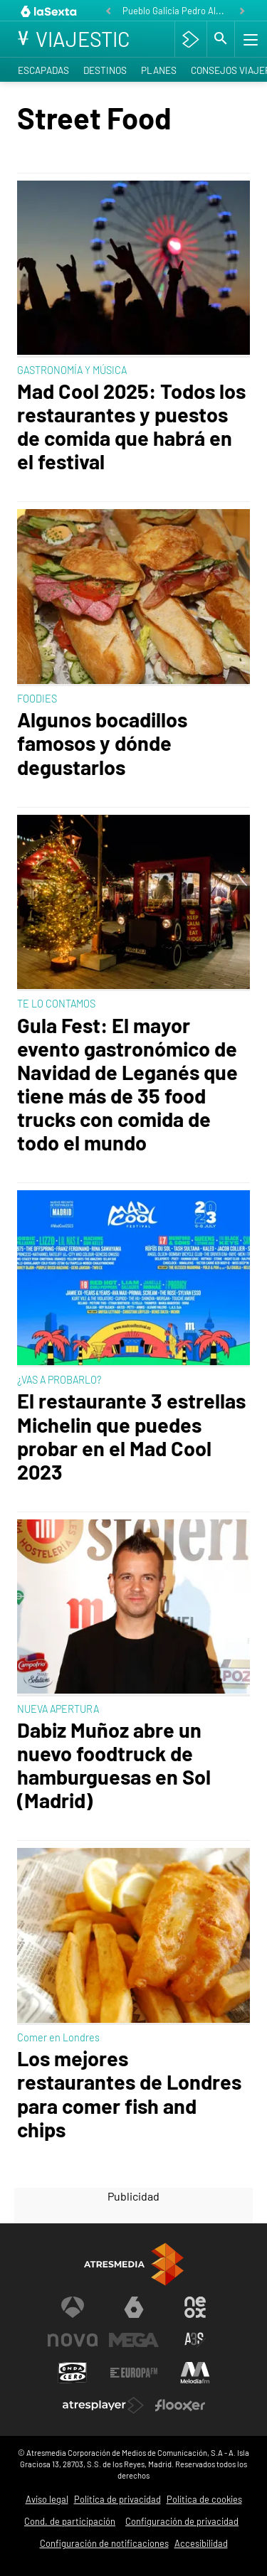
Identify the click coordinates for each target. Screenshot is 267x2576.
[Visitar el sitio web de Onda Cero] (73, 2372)
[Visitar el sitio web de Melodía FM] (195, 2372)
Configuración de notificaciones (104, 2543)
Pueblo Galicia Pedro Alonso (176, 10)
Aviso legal (47, 2499)
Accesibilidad (201, 2543)
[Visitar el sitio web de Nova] (73, 2340)
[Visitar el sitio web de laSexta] (134, 2307)
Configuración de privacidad (182, 2521)
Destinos (105, 70)
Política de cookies (204, 2499)
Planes (159, 70)
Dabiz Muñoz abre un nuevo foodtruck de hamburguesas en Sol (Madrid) (114, 1765)
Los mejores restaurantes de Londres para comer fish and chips (129, 2093)
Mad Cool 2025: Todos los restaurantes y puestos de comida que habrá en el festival (131, 426)
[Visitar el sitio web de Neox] (195, 2307)
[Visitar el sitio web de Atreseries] (195, 2340)
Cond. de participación (69, 2521)
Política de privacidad (117, 2499)
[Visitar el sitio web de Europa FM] (134, 2372)
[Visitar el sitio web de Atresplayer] (103, 2405)
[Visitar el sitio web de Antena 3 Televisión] (73, 2307)
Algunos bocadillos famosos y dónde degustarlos (102, 742)
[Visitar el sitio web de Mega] (134, 2340)
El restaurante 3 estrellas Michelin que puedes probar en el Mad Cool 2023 (131, 1435)
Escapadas (43, 70)
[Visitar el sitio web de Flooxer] (180, 2405)
